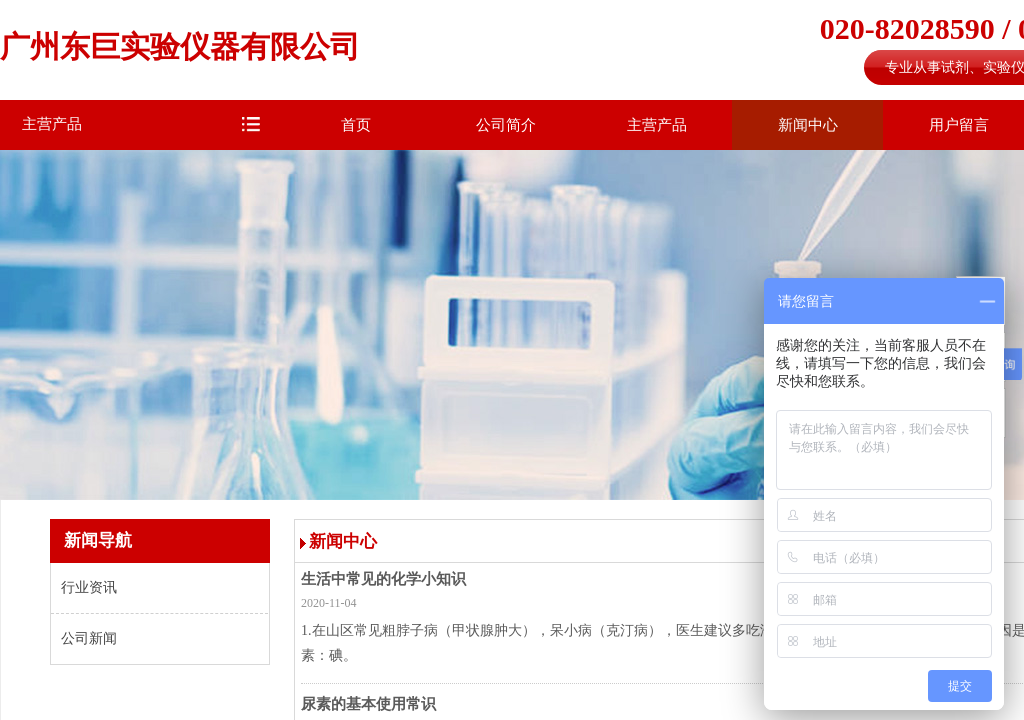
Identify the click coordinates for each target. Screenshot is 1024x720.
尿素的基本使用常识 (368, 704)
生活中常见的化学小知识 (383, 579)
